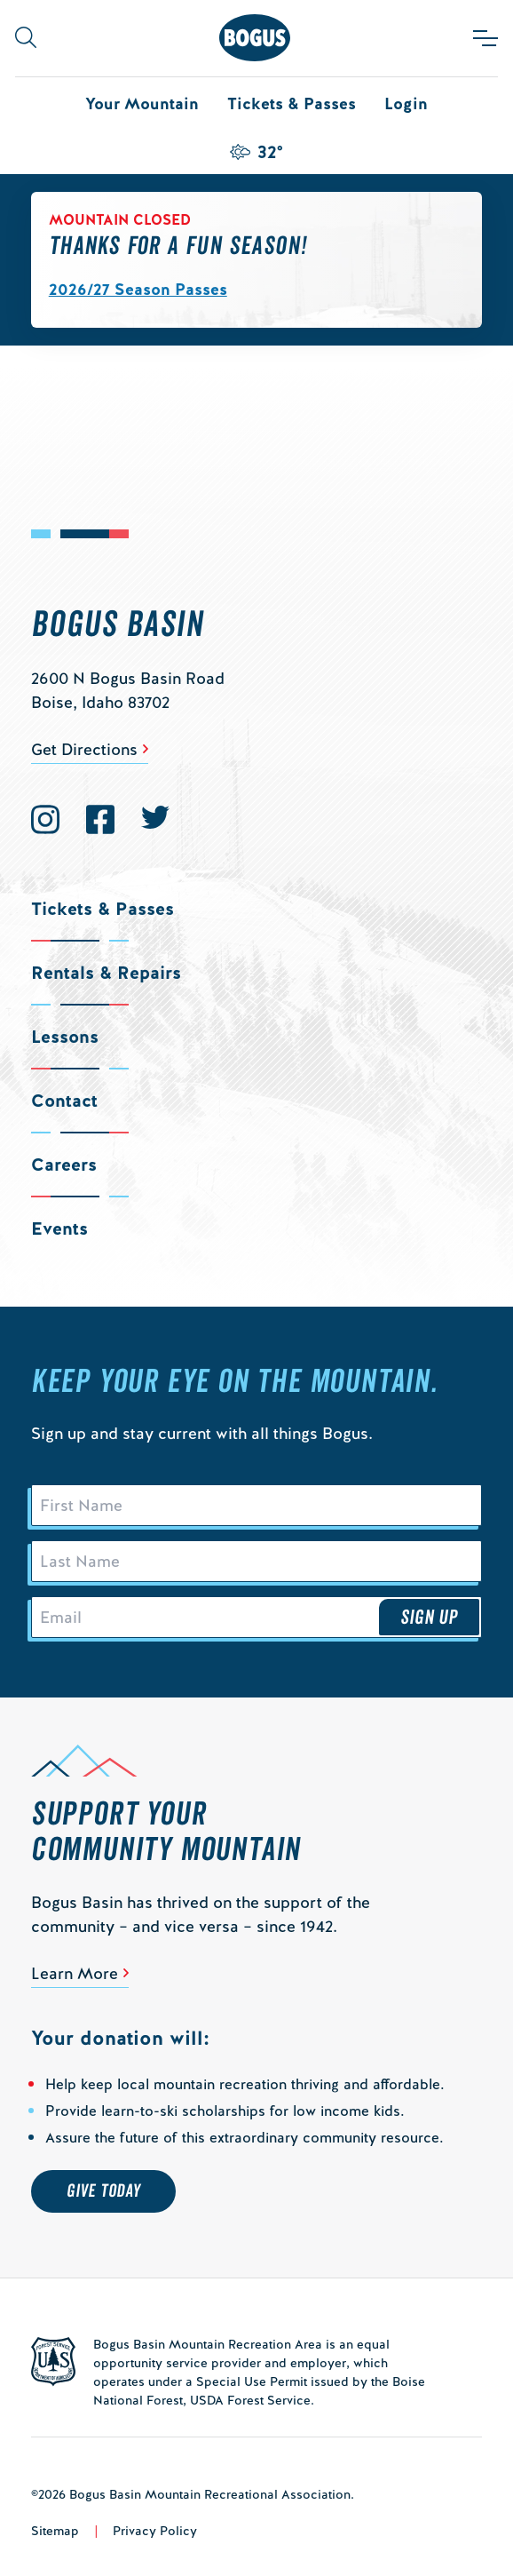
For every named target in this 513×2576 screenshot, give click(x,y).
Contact (64, 1100)
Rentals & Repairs (106, 972)
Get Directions (84, 749)
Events (59, 1228)
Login (406, 103)
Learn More (74, 1973)
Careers (64, 1164)
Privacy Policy (155, 2531)
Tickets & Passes (291, 103)
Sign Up (429, 1617)
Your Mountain (142, 103)
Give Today (103, 2191)
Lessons (65, 1036)
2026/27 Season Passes (138, 289)
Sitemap (55, 2531)
